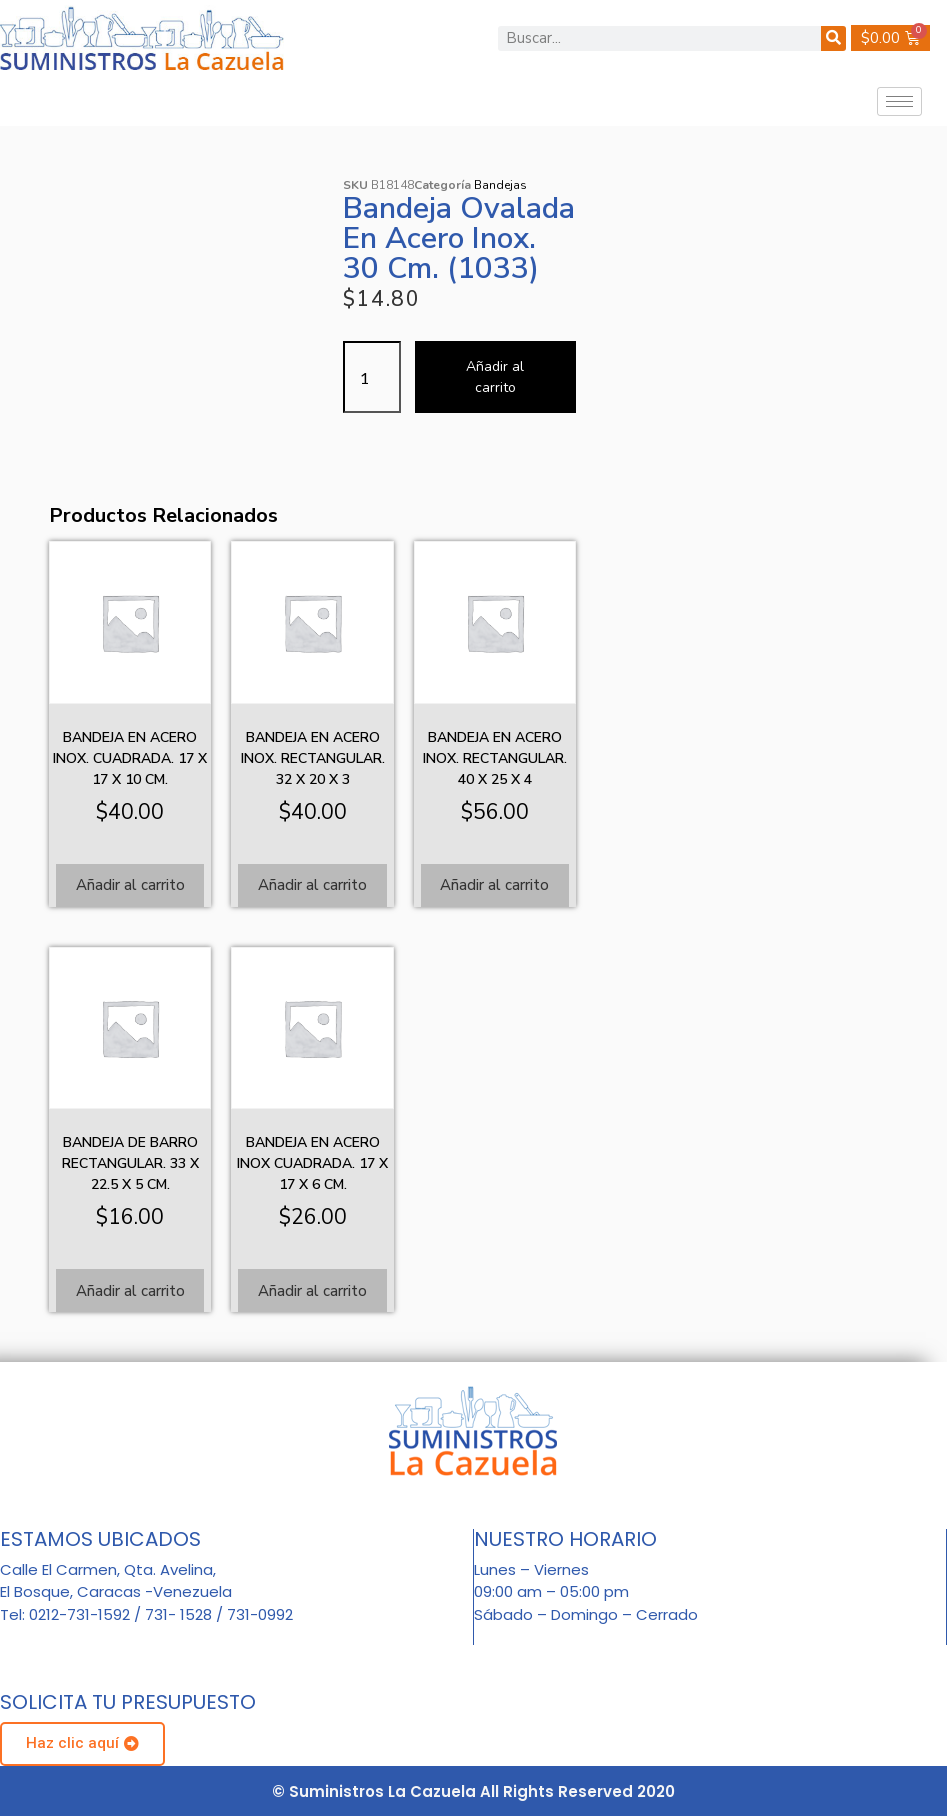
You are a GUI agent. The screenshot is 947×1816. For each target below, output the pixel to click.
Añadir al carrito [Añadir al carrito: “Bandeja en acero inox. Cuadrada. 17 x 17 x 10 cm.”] (130, 885)
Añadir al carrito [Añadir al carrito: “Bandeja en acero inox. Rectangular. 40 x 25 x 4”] (494, 885)
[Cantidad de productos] (372, 377)
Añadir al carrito (495, 377)
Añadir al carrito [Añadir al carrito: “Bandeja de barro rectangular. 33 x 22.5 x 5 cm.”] (130, 1291)
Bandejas (500, 185)
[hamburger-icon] (899, 101)
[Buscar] (833, 38)
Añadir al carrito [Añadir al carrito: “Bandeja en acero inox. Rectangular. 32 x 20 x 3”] (312, 885)
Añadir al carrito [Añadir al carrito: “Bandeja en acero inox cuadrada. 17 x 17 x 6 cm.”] (312, 1291)
